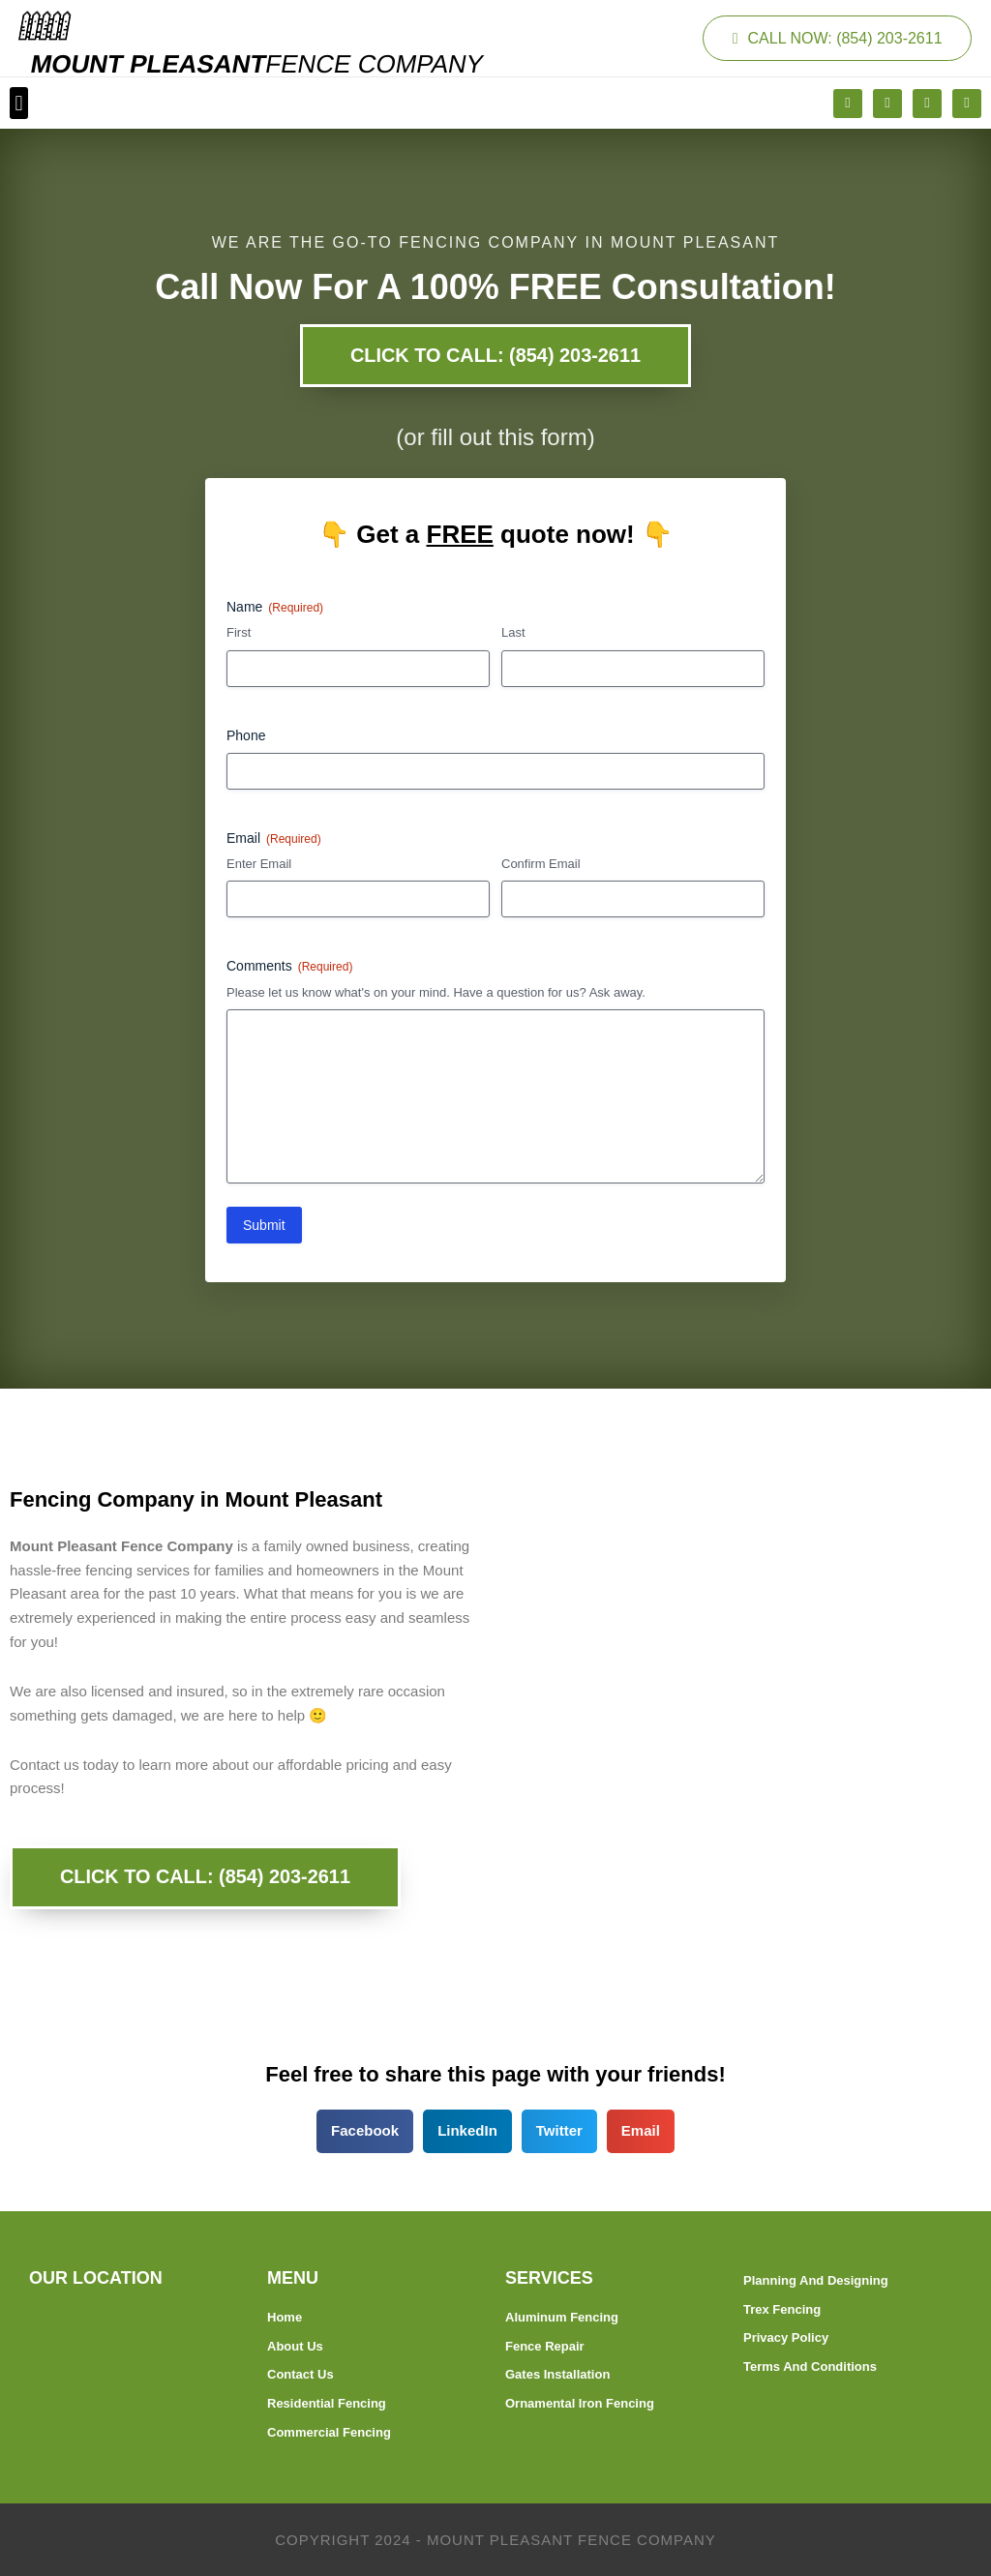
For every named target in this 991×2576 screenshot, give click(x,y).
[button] (19, 103)
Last (513, 633)
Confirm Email (541, 864)
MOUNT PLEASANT (257, 63)
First (238, 633)
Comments (289, 967)
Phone (245, 735)
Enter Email (258, 864)
